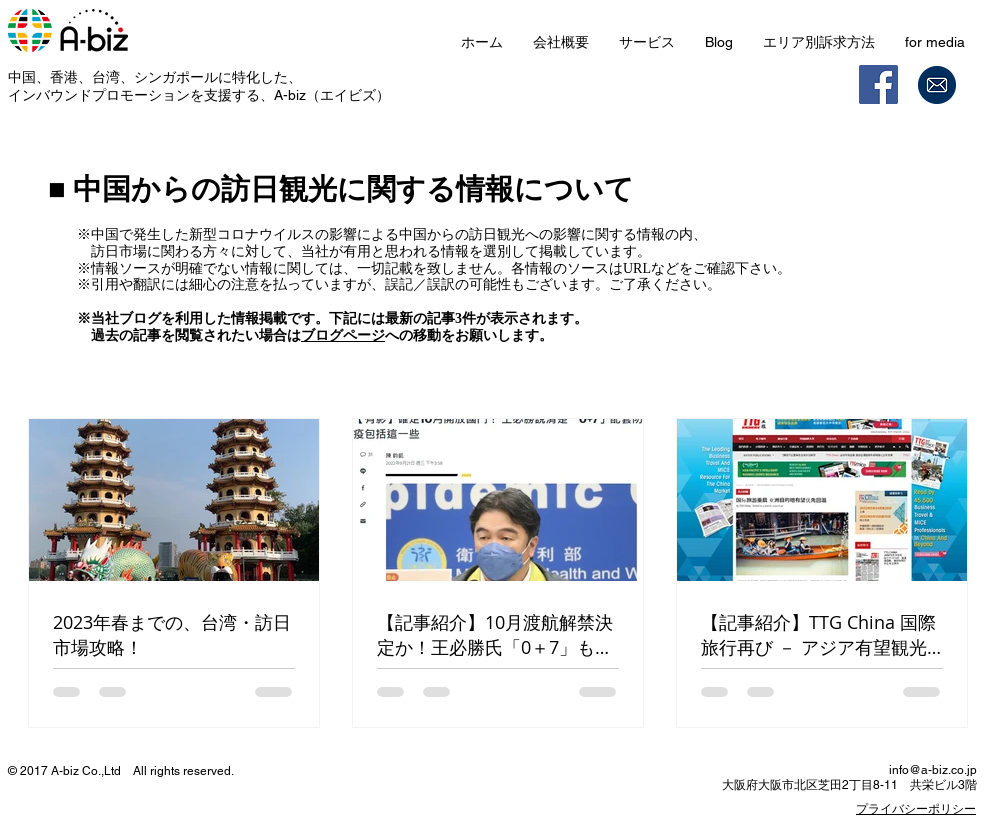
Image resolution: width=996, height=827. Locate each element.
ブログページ (343, 335)
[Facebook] (878, 84)
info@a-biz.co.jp (933, 770)
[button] (647, 42)
